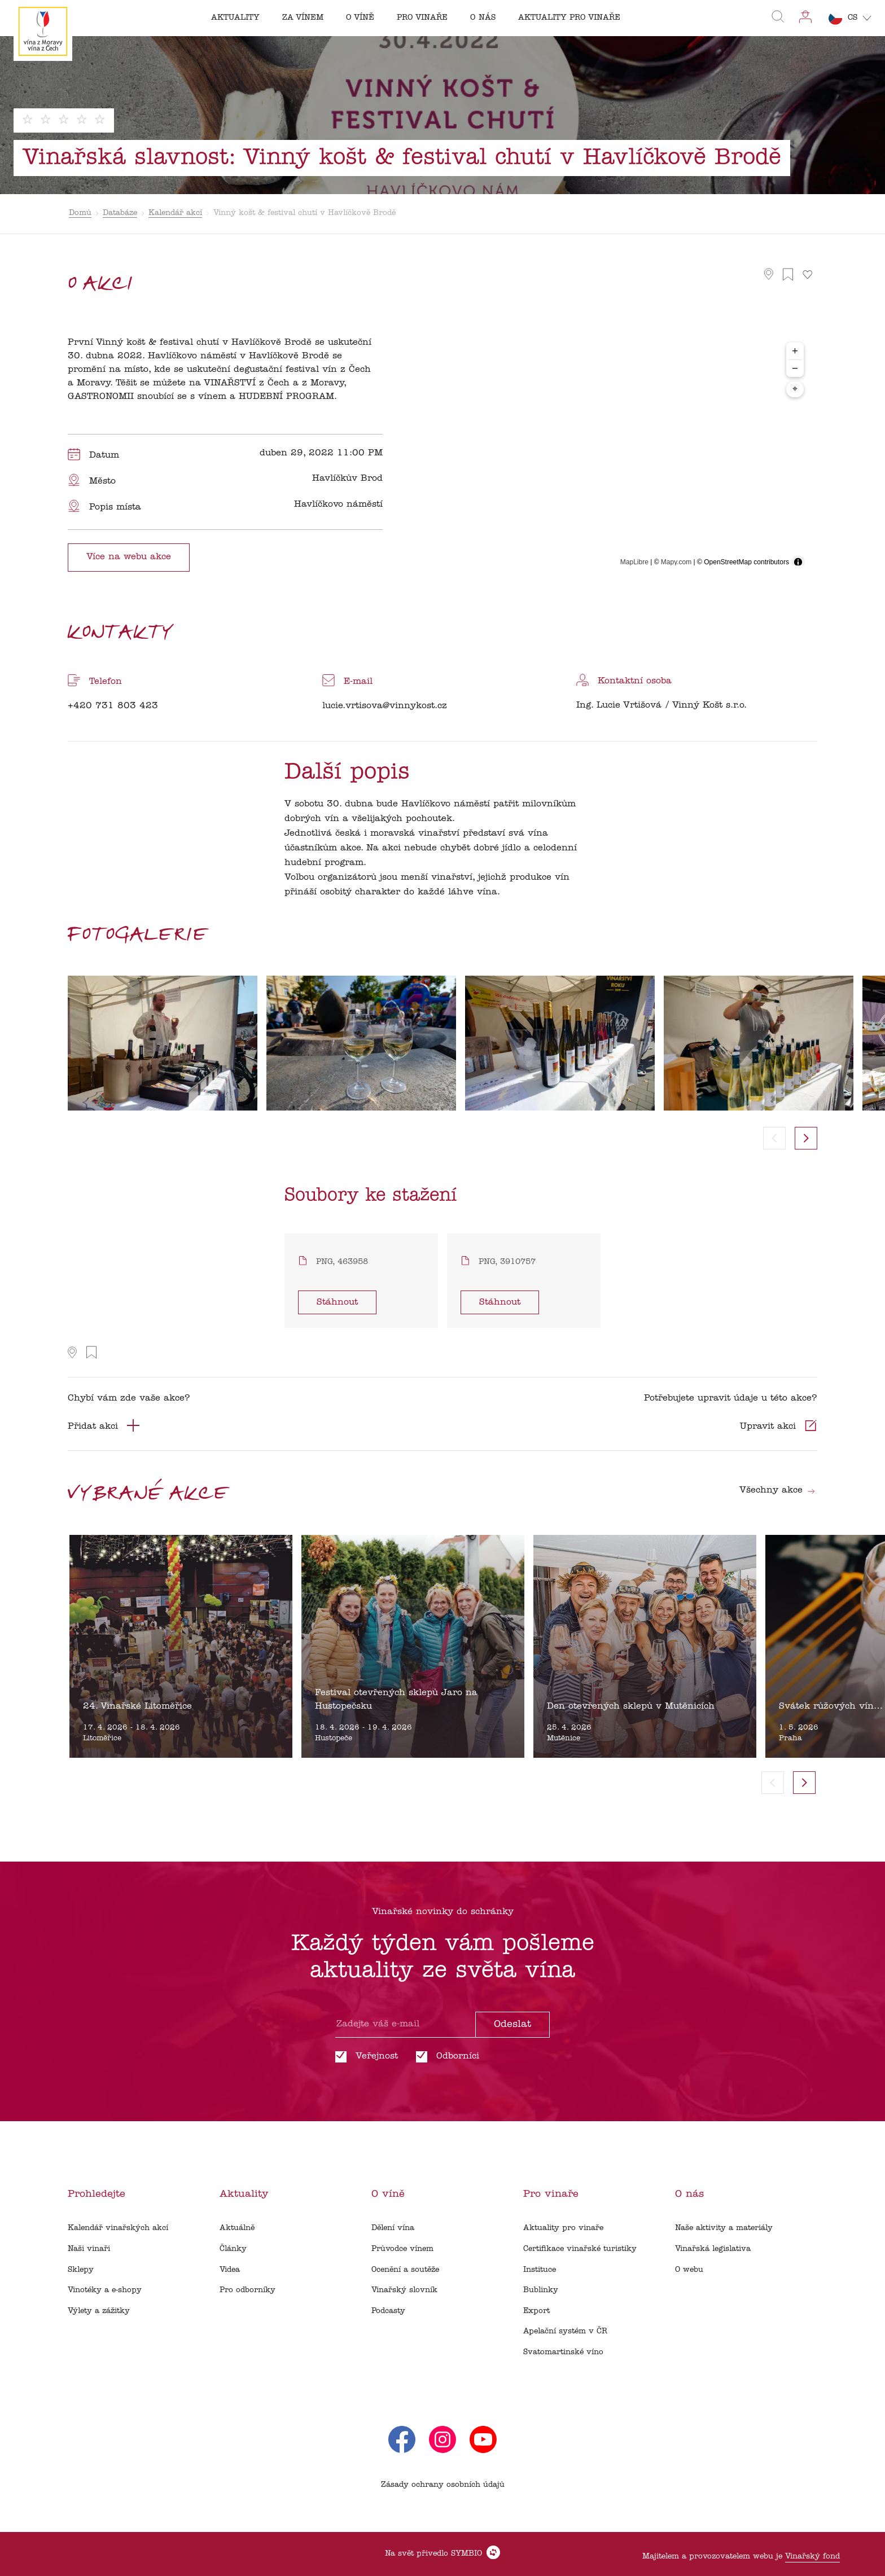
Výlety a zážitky (99, 2311)
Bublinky (540, 2290)
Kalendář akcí (175, 213)
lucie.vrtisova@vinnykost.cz (384, 705)
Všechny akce (777, 1490)
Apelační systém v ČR (565, 2331)
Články (233, 2249)
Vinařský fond (812, 2556)
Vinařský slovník (404, 2290)
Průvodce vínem (402, 2249)
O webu (689, 2270)
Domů (80, 213)
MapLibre (634, 562)
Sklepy (81, 2270)
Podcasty (388, 2311)
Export (536, 2311)
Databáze (120, 213)
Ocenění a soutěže (405, 2270)
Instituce (539, 2270)
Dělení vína (392, 2228)
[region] (611, 455)
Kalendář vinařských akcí (118, 2228)
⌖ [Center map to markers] (795, 389)
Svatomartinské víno (563, 2352)
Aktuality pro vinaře (563, 2228)
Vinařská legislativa (713, 2249)
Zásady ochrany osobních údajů (443, 2485)
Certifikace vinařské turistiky (580, 2249)
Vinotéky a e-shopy (105, 2290)
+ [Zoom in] (795, 350)
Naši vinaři (89, 2249)
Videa (230, 2270)
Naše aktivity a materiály (724, 2228)
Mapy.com (676, 562)
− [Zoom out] (795, 368)
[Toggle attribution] (798, 562)
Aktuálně (237, 2228)
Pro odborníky (247, 2290)
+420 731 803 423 (113, 705)
